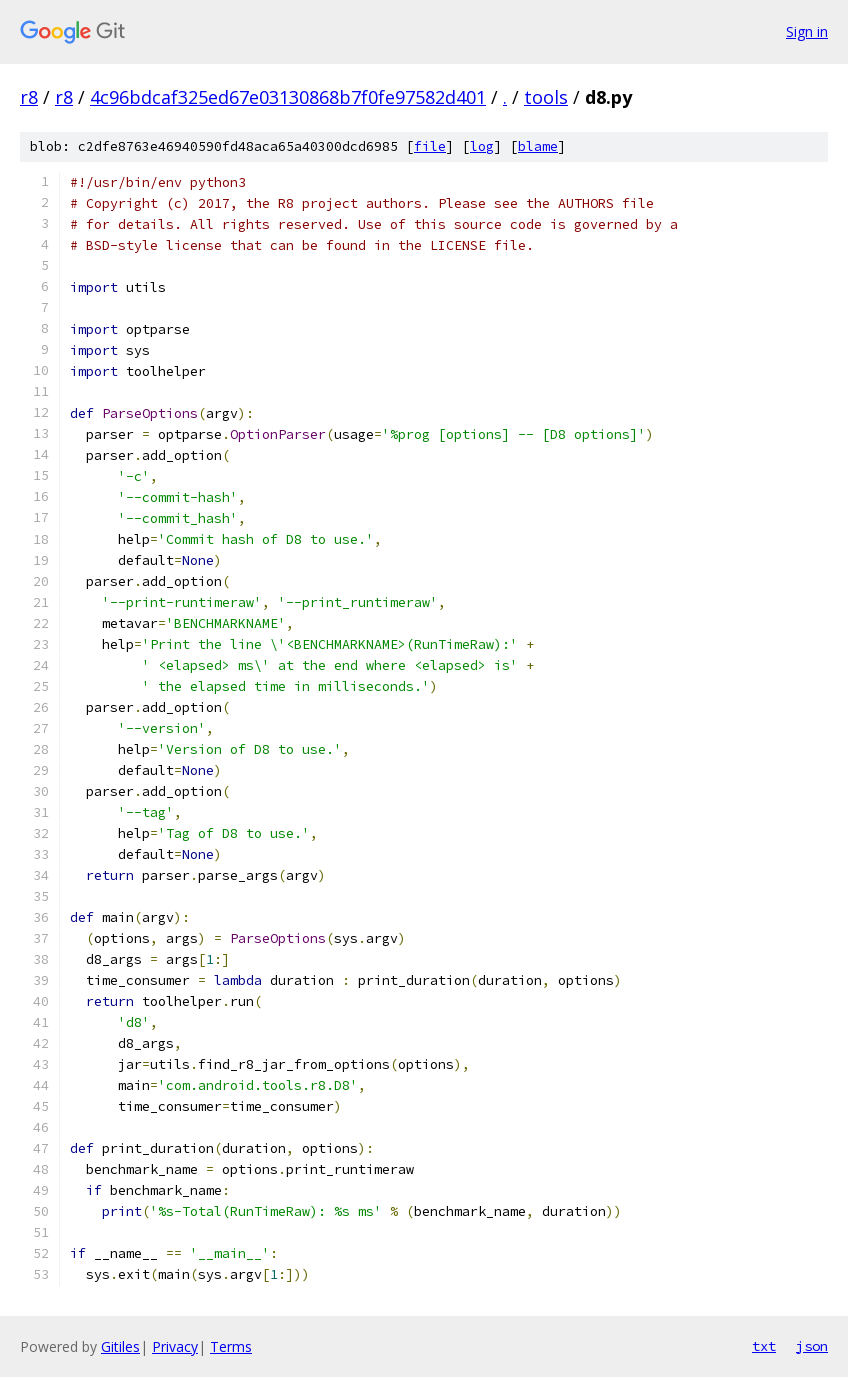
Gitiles (120, 1346)
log (482, 146)
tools (546, 97)
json (812, 1346)
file (430, 146)
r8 (29, 97)
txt (764, 1346)
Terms (231, 1346)
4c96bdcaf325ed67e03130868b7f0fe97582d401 (288, 97)
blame (538, 146)
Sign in (807, 31)
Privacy (175, 1346)
